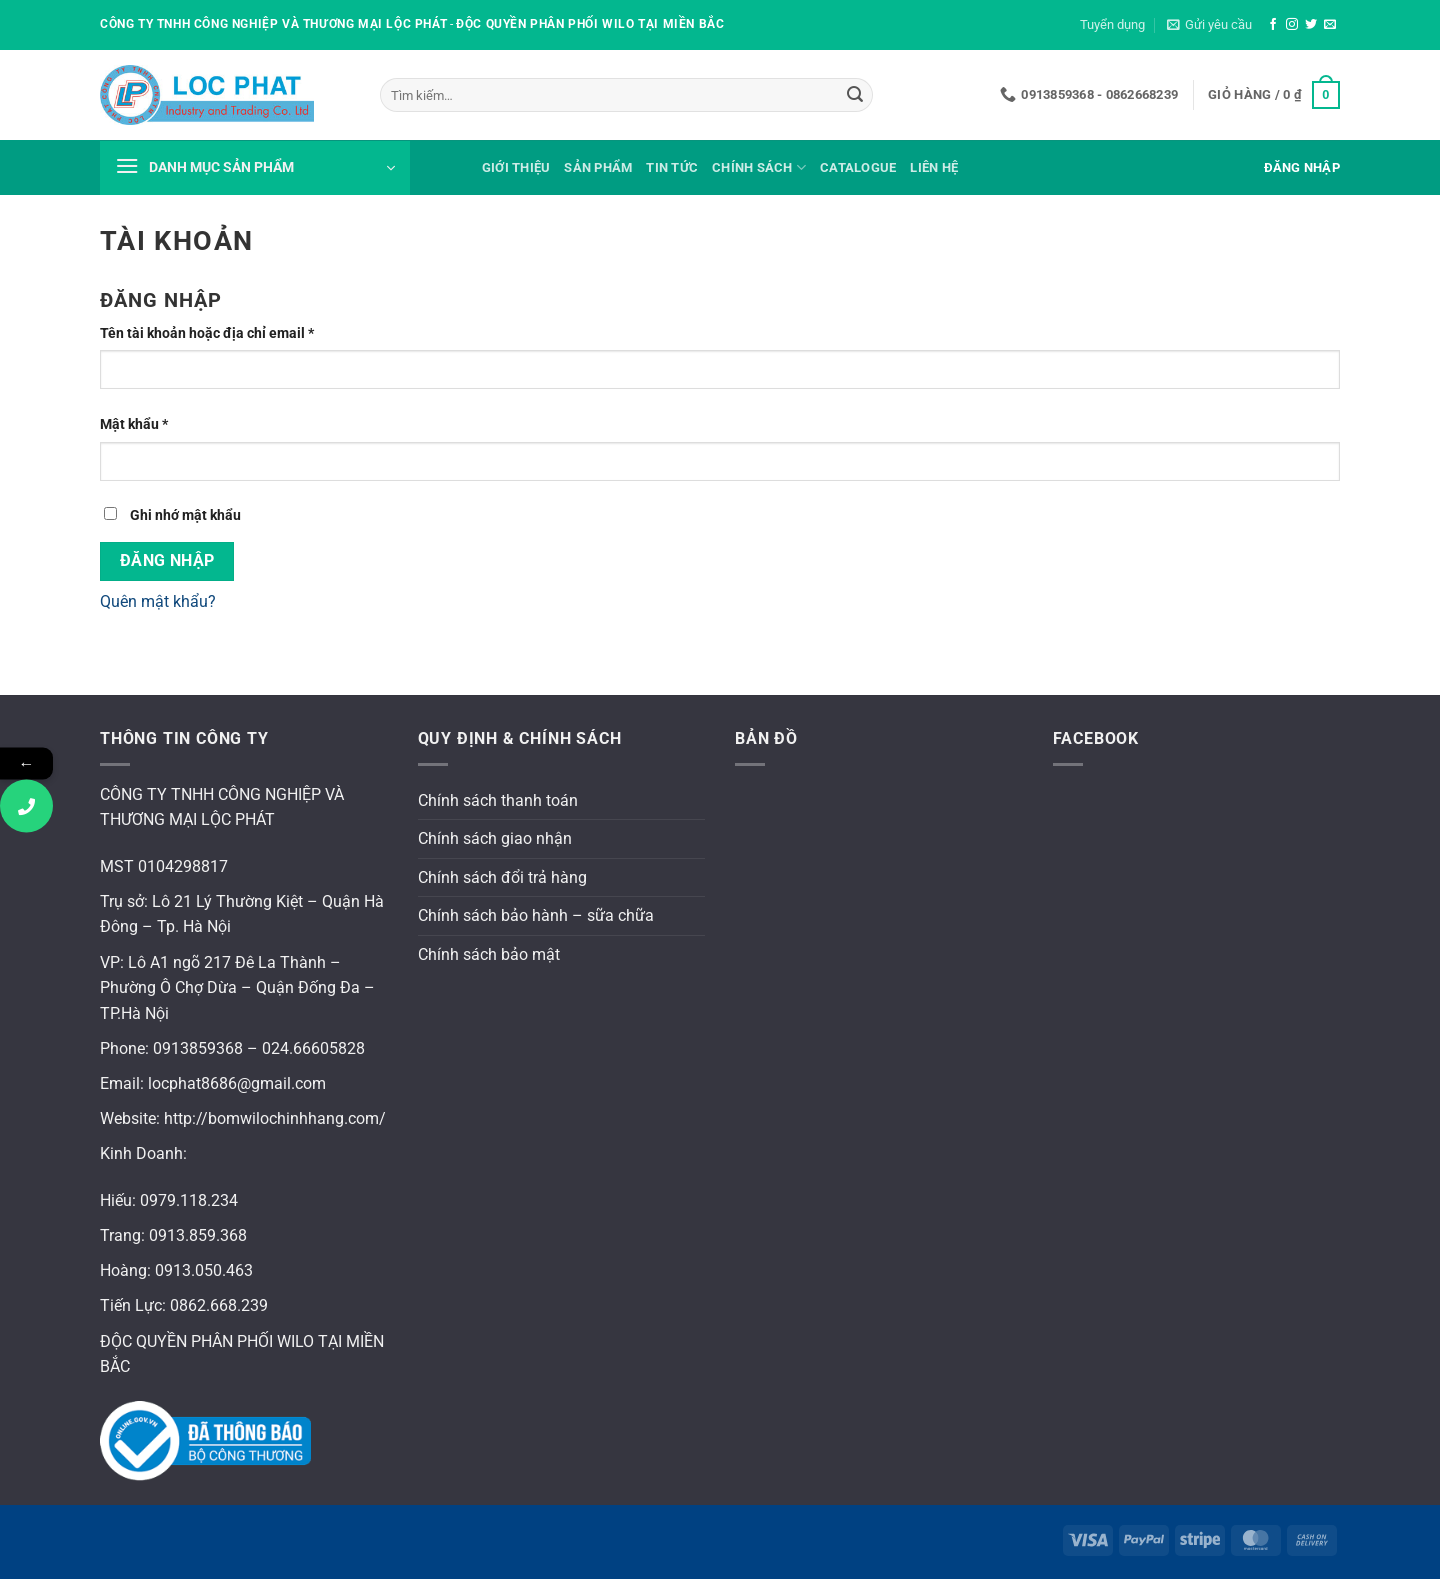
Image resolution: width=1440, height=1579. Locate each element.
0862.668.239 (219, 1305)
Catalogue (858, 167)
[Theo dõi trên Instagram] (1292, 25)
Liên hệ (934, 167)
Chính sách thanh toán (498, 800)
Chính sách (759, 167)
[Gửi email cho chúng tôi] (1330, 25)
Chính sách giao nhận (495, 838)
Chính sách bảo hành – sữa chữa (536, 915)
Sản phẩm (598, 167)
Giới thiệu (516, 167)
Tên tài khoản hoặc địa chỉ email (222, 333)
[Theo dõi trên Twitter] (1311, 25)
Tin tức (672, 167)
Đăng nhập (167, 561)
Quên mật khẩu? (158, 601)
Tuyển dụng (1112, 24)
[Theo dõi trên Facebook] (1273, 25)
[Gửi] (855, 95)
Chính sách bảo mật (489, 954)
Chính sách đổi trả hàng (502, 877)
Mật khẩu (149, 424)
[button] (1209, 25)
